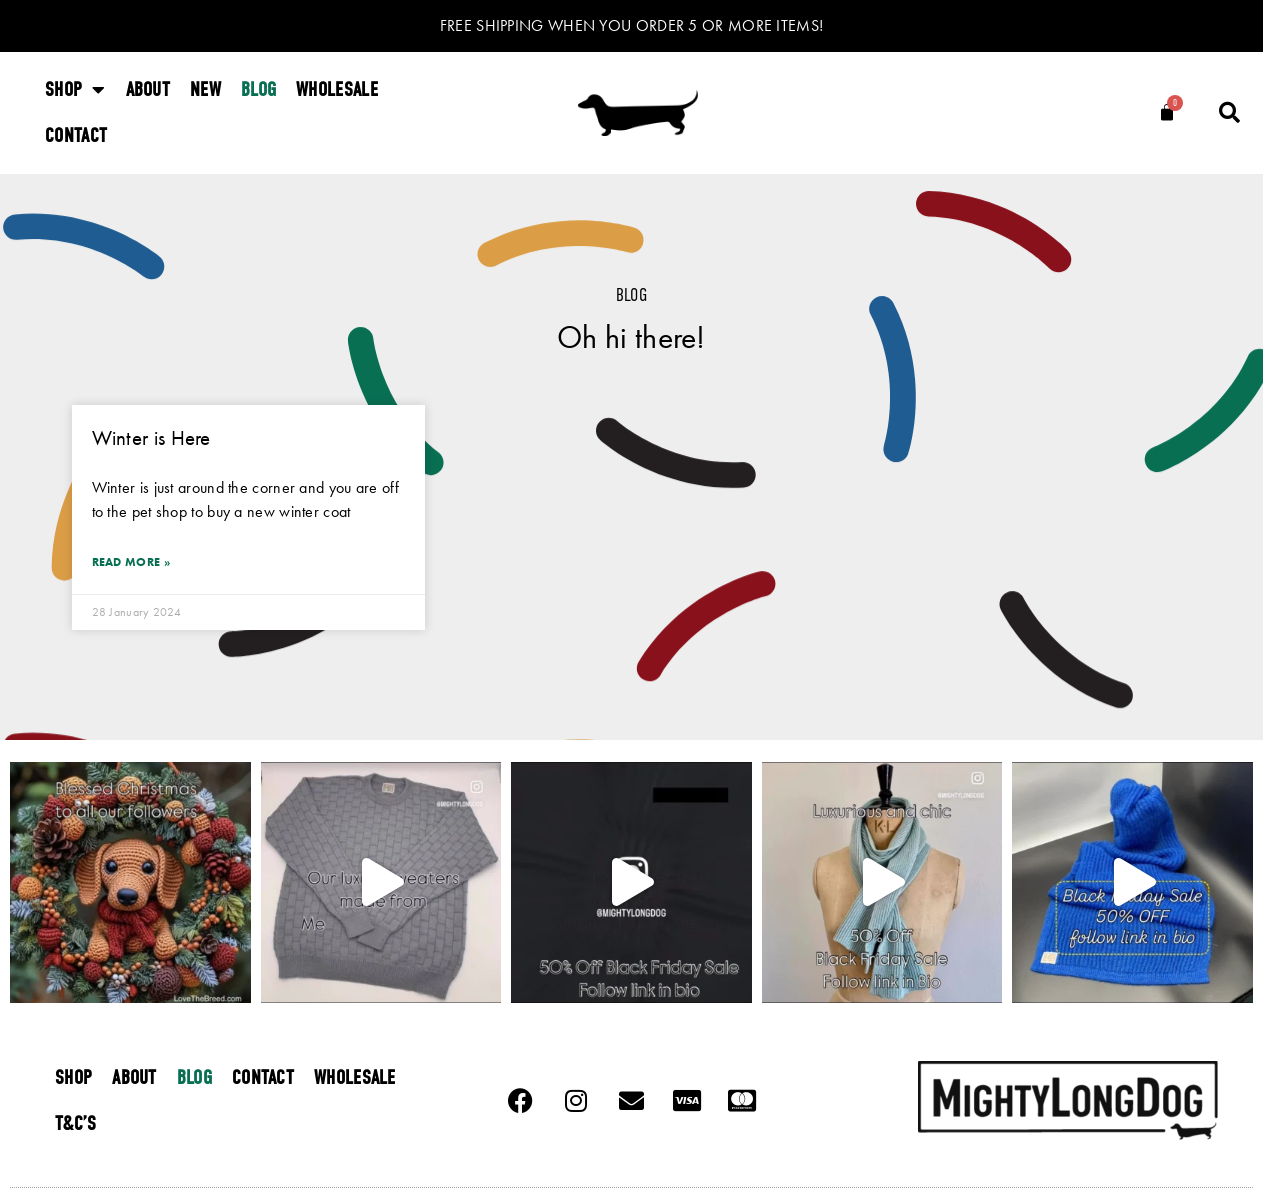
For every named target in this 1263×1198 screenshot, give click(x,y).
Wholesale (337, 89)
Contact (76, 135)
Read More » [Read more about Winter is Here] (131, 562)
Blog (258, 89)
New (205, 89)
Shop (75, 90)
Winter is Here (151, 437)
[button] (1230, 113)
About (148, 89)
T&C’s (76, 1123)
